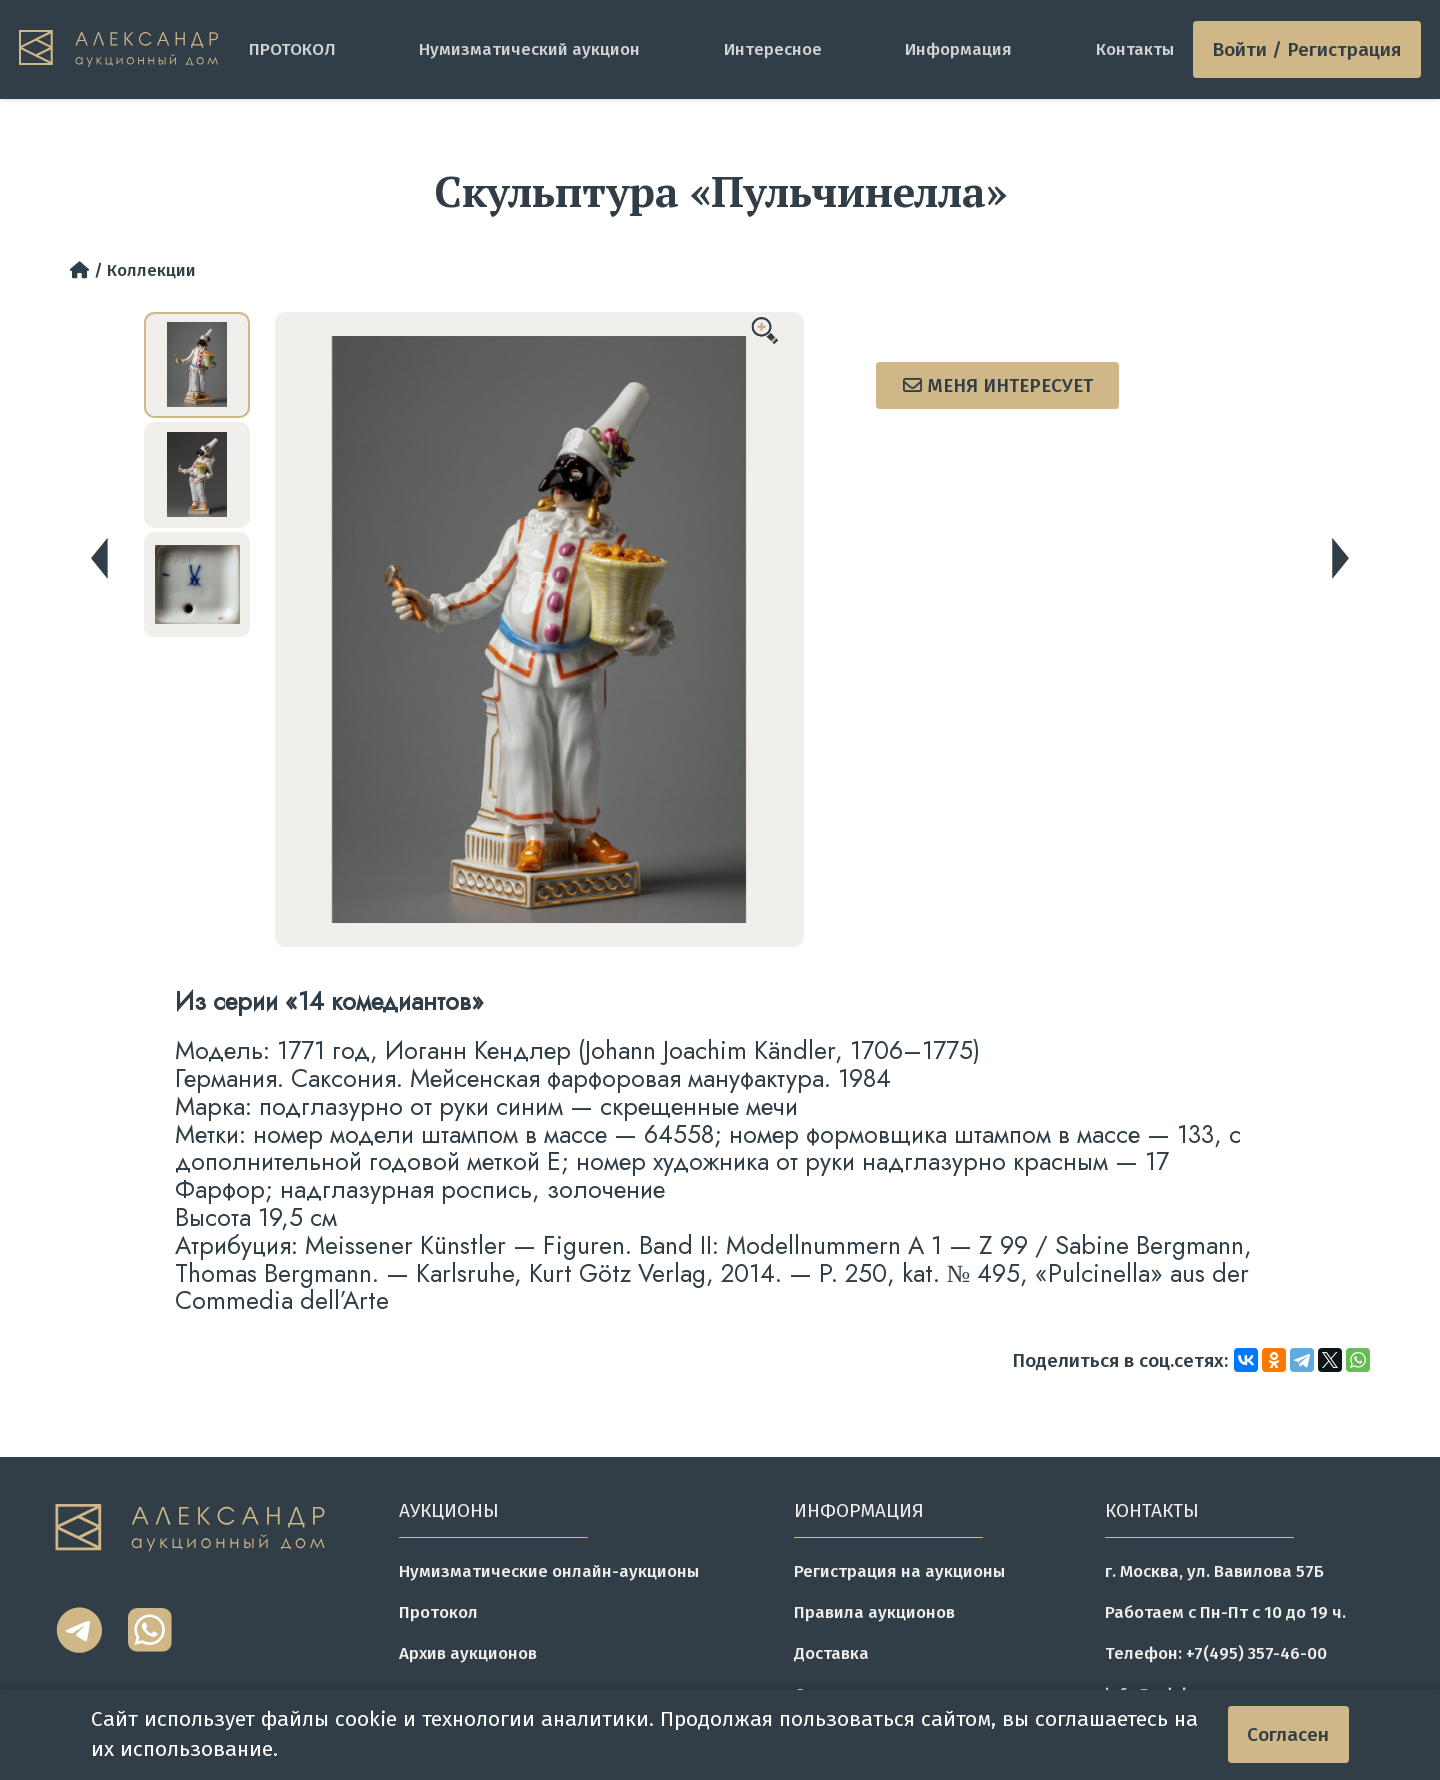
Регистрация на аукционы (899, 1571)
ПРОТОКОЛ (292, 49)
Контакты (1135, 49)
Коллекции (151, 270)
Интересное (773, 49)
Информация (958, 49)
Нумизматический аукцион (529, 49)
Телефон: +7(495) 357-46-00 (1216, 1653)
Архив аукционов (468, 1653)
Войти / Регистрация (1306, 49)
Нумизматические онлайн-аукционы (549, 1571)
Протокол (438, 1612)
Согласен (1288, 1734)
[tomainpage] (124, 49)
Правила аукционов (874, 1612)
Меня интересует (998, 385)
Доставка (831, 1653)
